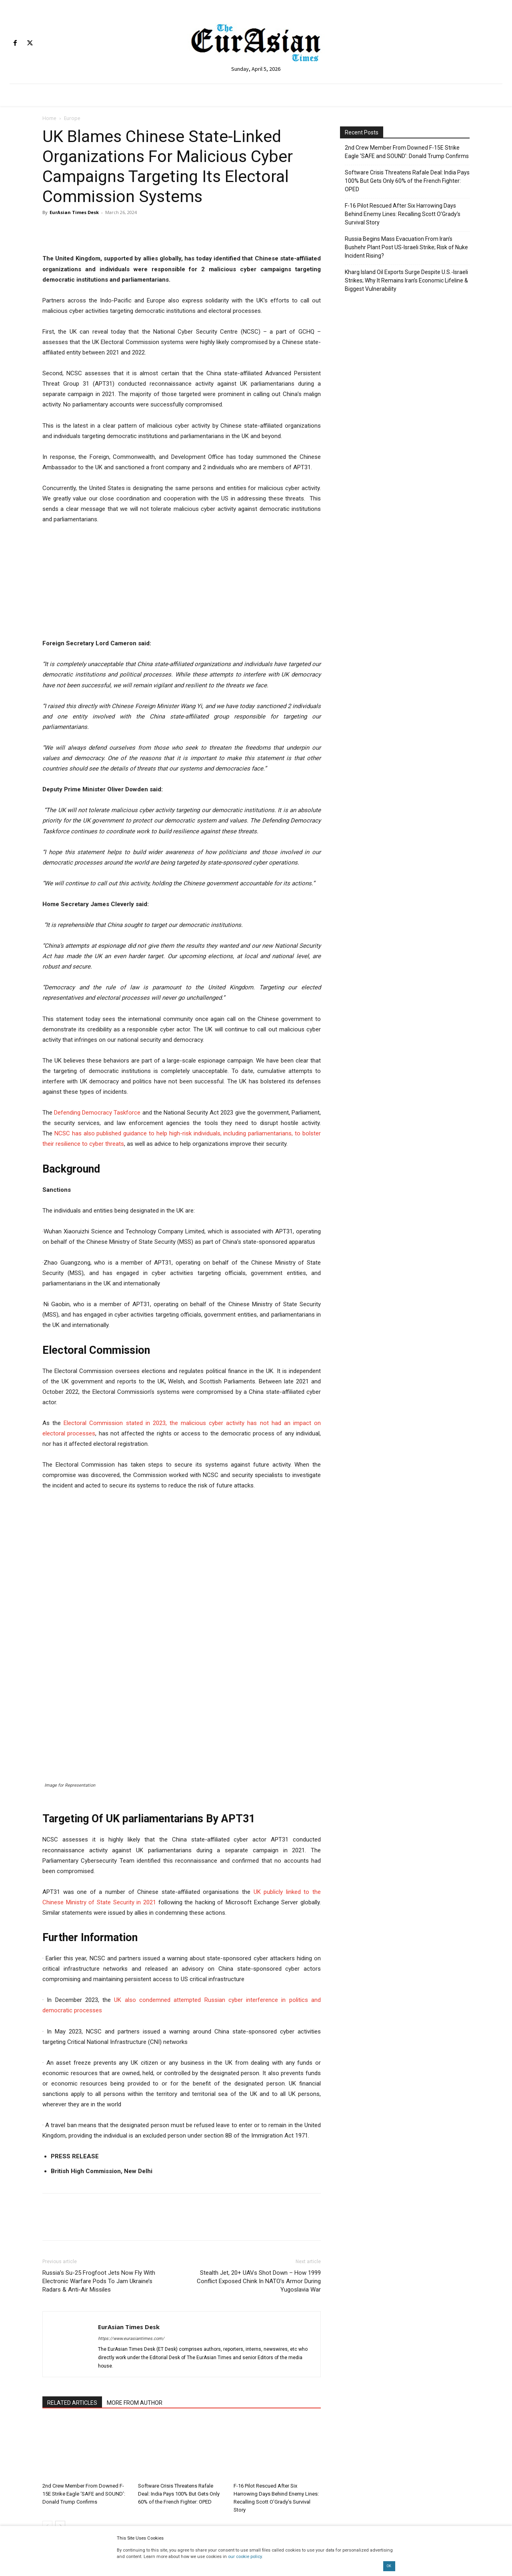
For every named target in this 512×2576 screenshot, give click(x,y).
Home (49, 118)
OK (389, 2566)
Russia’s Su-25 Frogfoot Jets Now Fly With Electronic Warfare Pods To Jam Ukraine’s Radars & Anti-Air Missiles (98, 2160)
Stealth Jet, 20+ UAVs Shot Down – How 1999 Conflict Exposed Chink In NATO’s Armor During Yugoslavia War (259, 2160)
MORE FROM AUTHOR (134, 2281)
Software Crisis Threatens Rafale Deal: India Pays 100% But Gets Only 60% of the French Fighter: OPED (179, 2372)
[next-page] (60, 2404)
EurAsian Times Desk (74, 212)
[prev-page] (47, 2404)
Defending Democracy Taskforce (97, 1112)
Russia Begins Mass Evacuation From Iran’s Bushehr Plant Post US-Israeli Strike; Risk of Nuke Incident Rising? (406, 247)
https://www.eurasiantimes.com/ (131, 2217)
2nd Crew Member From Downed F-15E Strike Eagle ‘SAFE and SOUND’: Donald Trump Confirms (83, 2372)
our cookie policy (245, 2556)
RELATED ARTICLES (72, 2281)
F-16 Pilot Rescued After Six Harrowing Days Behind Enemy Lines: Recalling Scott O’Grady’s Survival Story (402, 214)
